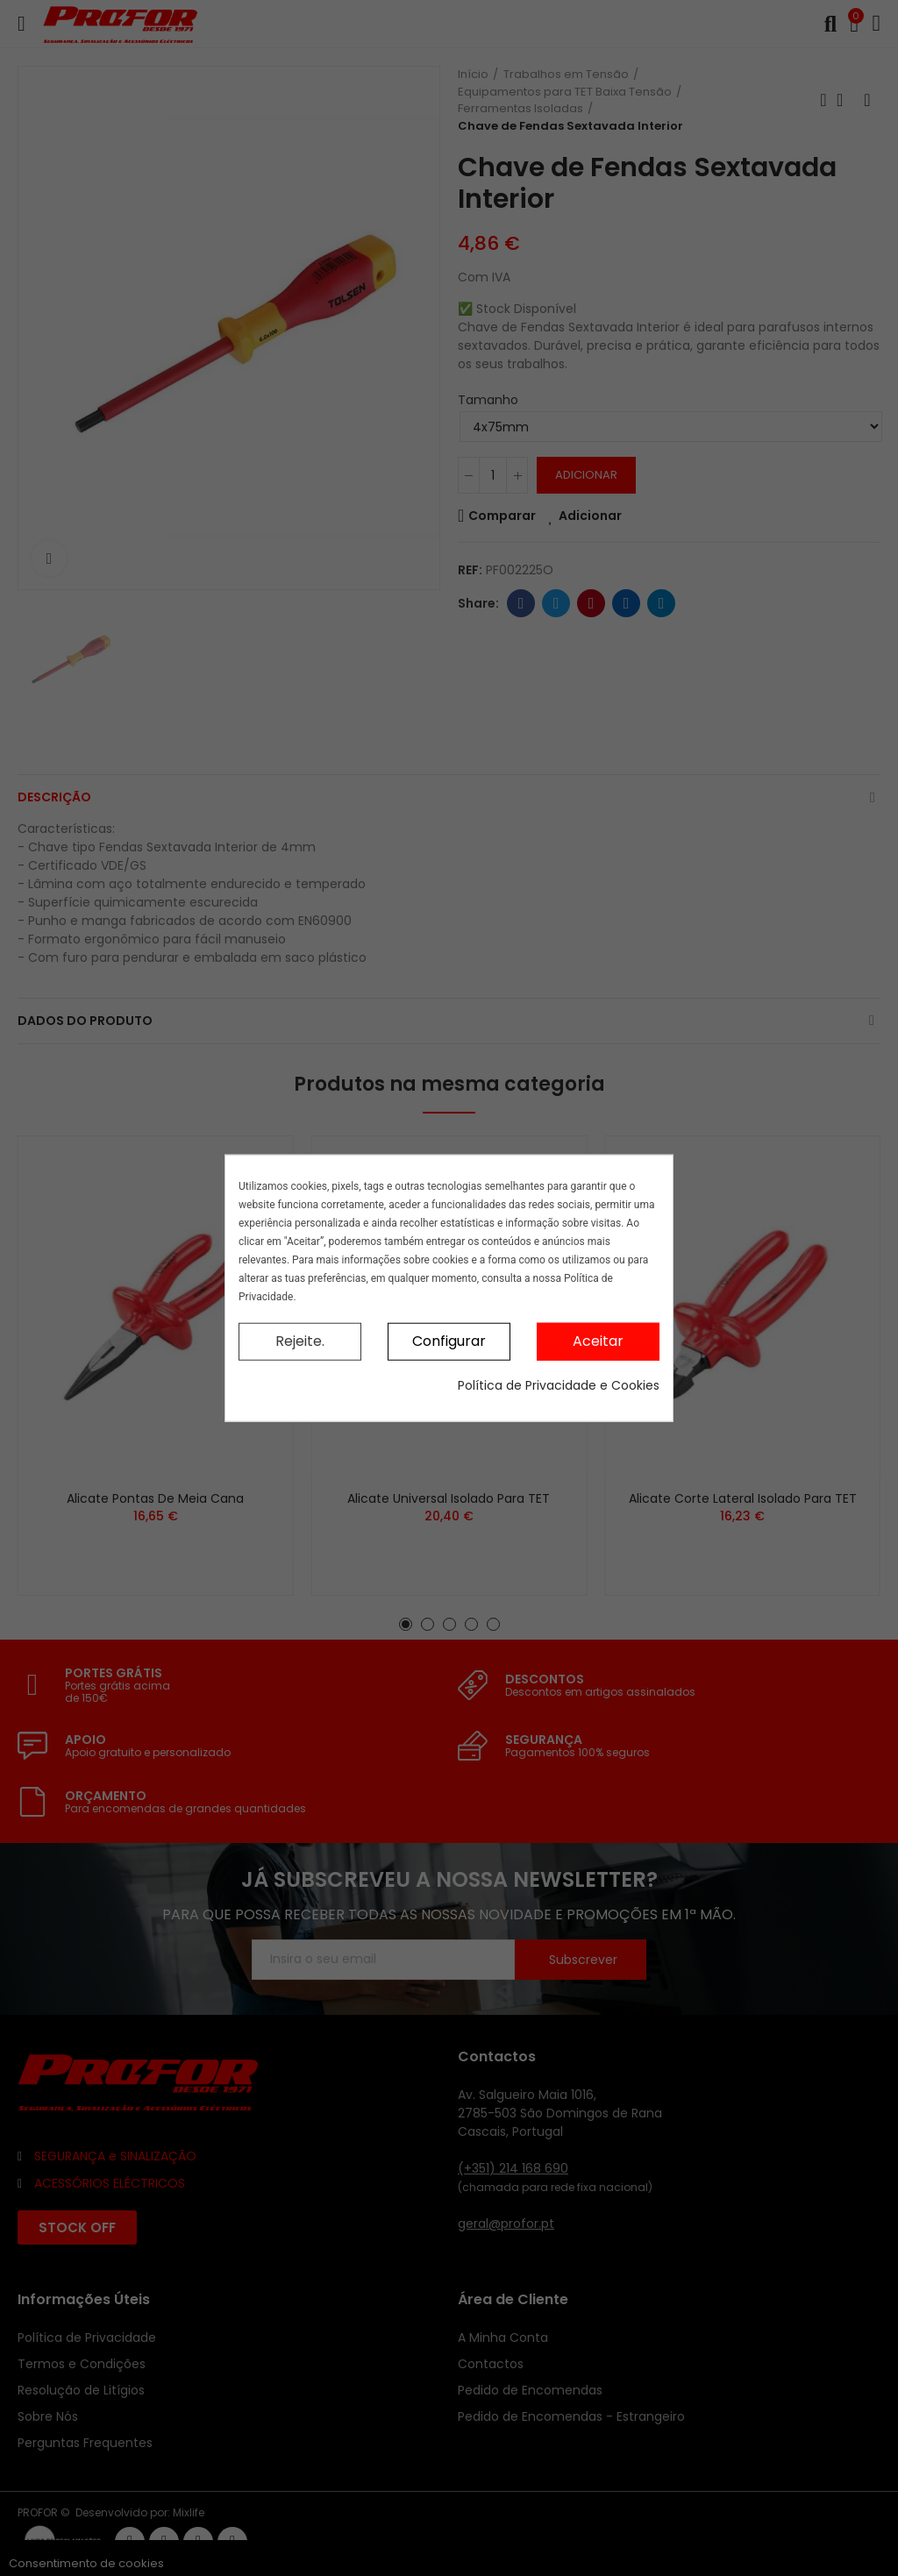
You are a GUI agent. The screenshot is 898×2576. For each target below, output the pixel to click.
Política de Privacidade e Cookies (558, 1384)
